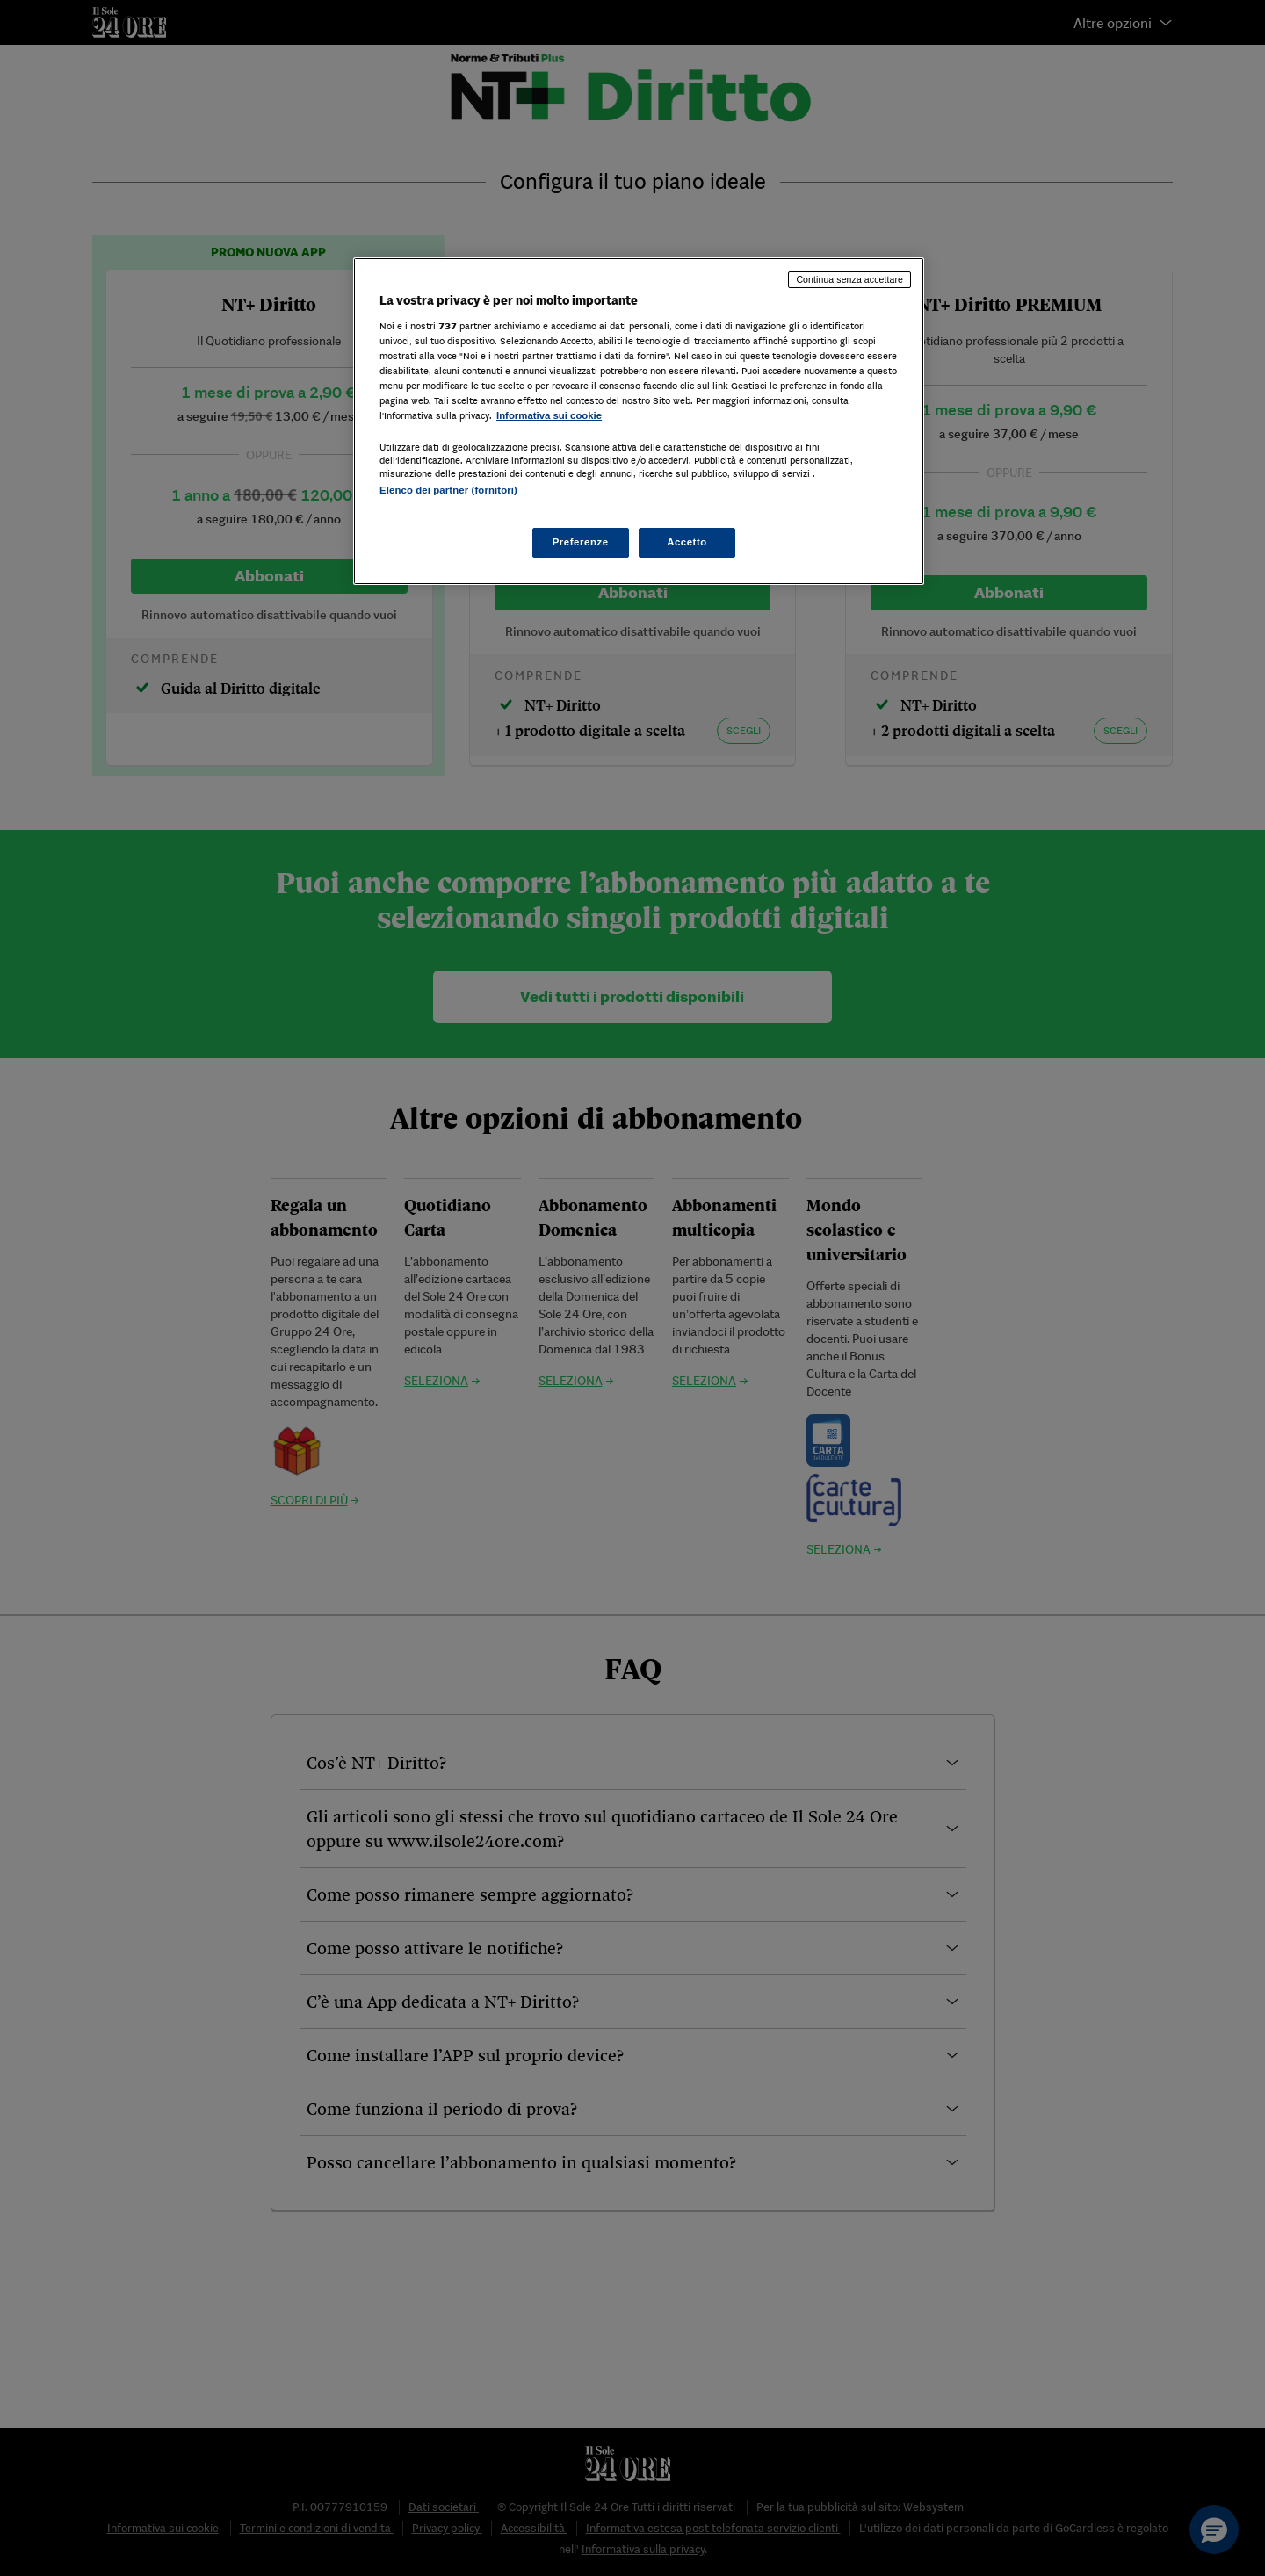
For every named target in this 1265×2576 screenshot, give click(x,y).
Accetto (687, 542)
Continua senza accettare (849, 279)
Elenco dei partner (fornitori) (448, 490)
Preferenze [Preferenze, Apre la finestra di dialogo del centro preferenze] (581, 542)
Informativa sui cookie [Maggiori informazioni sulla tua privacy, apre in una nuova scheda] (549, 415)
